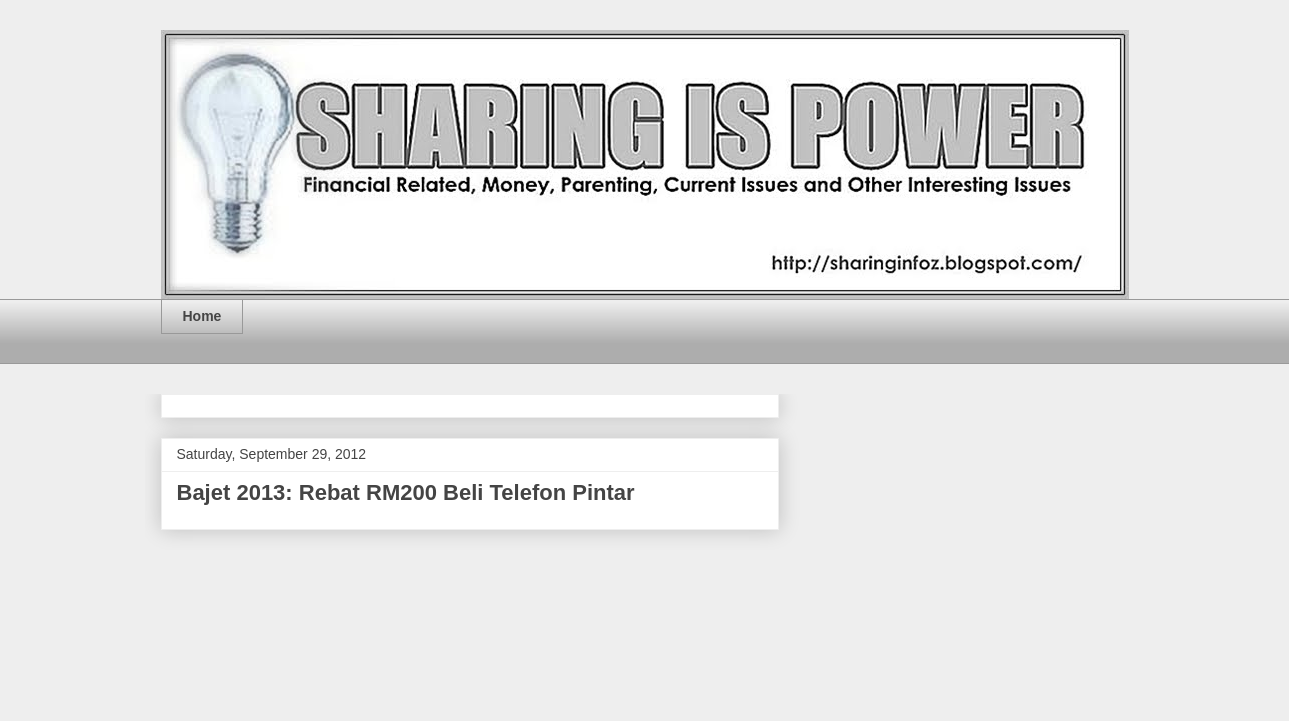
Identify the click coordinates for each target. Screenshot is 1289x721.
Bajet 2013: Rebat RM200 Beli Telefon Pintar (406, 492)
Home (202, 316)
